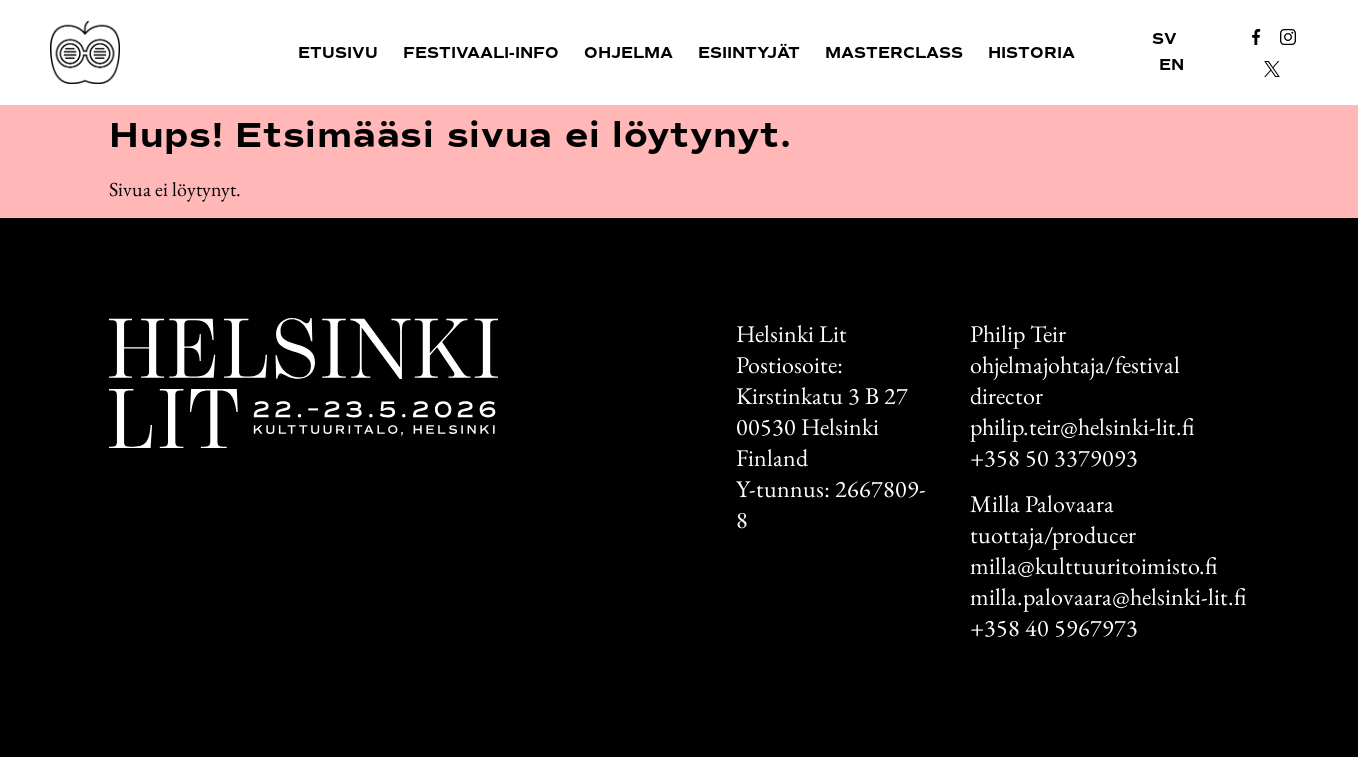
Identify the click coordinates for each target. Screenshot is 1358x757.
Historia (1031, 53)
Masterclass (894, 53)
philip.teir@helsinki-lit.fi (1082, 426)
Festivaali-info (481, 53)
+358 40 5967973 (1054, 627)
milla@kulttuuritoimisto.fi (1093, 565)
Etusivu (338, 53)
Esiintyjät (749, 53)
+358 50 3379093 (1054, 457)
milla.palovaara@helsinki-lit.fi (1108, 596)
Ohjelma (628, 53)
